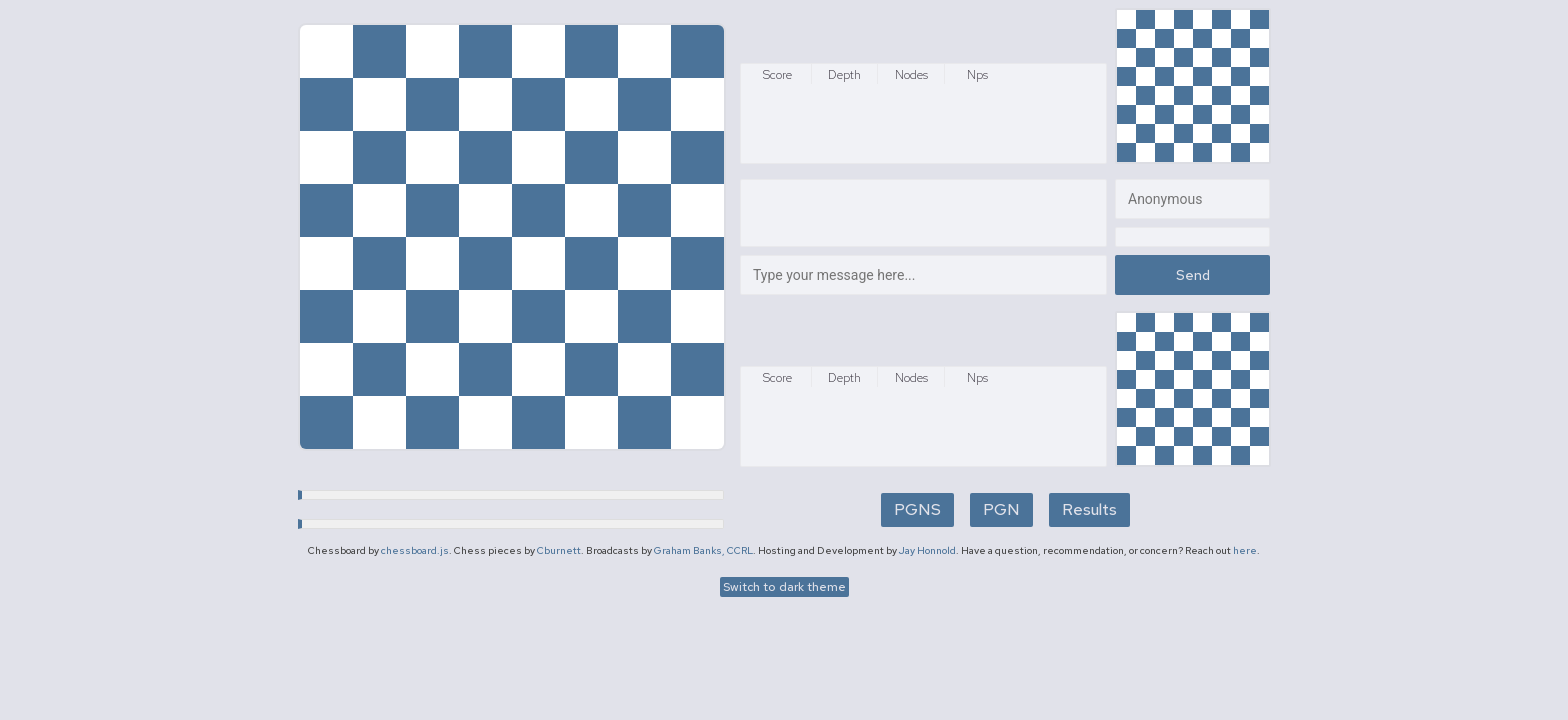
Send (1193, 275)
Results (1089, 509)
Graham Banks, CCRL (703, 550)
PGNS (917, 509)
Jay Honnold (927, 550)
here (1245, 550)
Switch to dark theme (784, 587)
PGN (1001, 509)
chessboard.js (415, 550)
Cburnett (559, 550)
